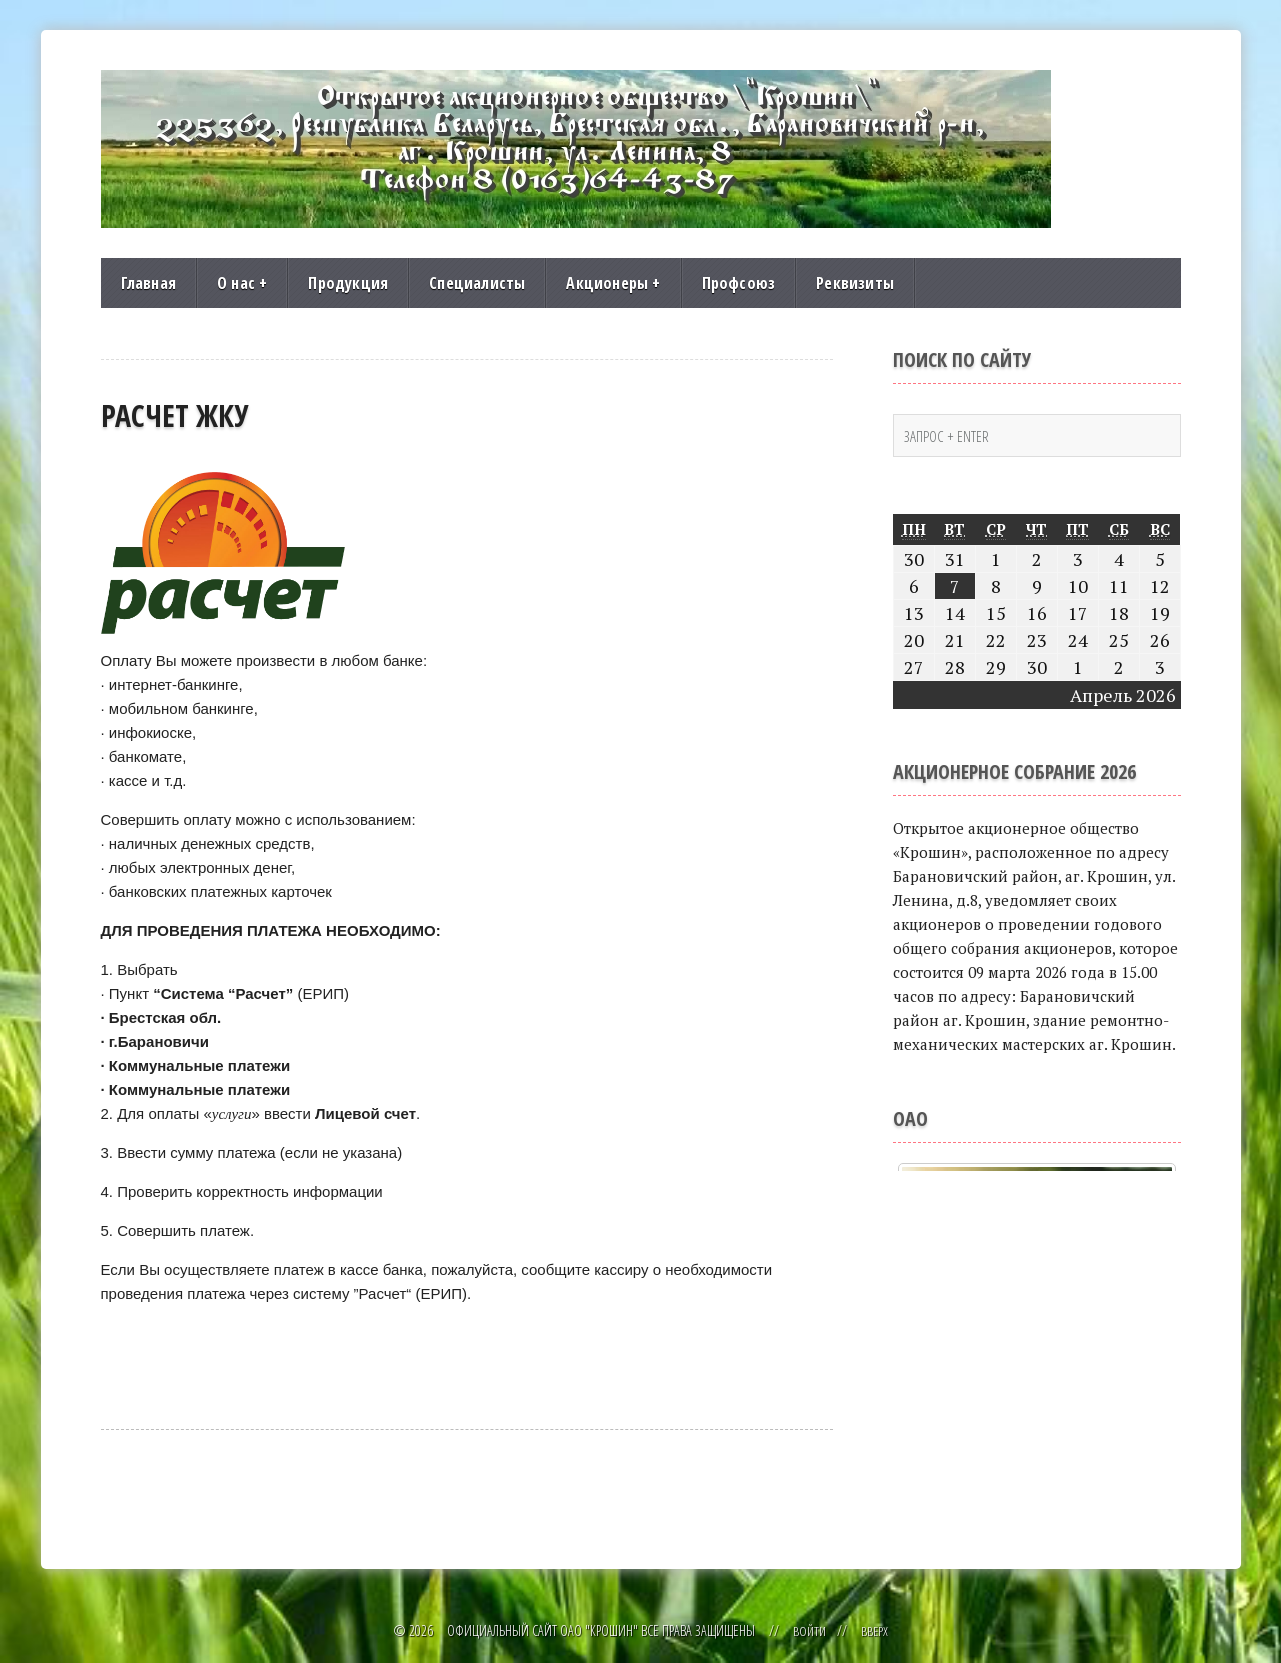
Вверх (875, 1630)
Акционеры (613, 283)
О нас (242, 283)
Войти (808, 1630)
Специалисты (477, 283)
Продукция (348, 283)
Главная (148, 283)
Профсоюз (739, 283)
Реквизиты (855, 283)
